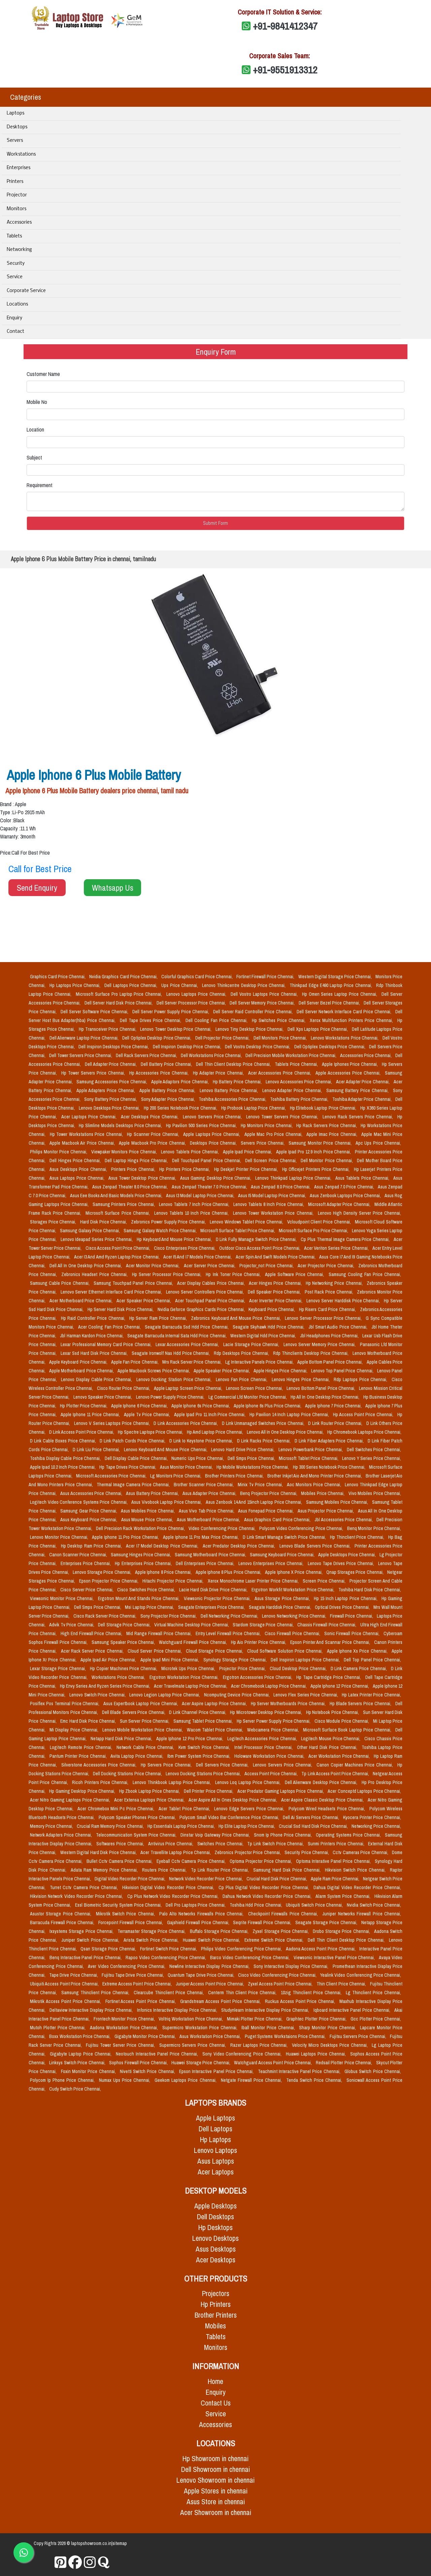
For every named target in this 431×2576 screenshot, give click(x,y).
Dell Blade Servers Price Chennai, (134, 1712)
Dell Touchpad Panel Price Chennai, (207, 1160)
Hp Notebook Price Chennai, (333, 1712)
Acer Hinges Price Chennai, (276, 1283)
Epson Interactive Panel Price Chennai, (217, 2071)
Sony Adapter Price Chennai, (168, 1099)
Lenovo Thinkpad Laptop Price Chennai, (294, 1178)
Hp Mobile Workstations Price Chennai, (253, 1467)
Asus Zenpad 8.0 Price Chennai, (281, 1187)
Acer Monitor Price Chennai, (153, 1266)
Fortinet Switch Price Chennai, (169, 1949)
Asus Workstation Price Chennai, (210, 2036)
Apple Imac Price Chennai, (332, 1134)
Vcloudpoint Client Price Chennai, (319, 1222)
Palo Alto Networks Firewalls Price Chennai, (202, 1914)
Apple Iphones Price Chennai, (350, 1064)
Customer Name (43, 374)
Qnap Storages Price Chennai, (355, 1572)
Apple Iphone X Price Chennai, (294, 1572)
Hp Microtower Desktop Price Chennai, (266, 1712)
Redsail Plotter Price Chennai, (344, 2063)
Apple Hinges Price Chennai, (281, 1371)
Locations (17, 304)
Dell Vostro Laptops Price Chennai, (265, 994)
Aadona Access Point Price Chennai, (321, 1949)
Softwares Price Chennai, (120, 1844)
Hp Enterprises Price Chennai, (144, 1563)
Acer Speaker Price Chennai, (144, 1301)
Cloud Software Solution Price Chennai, (285, 1651)
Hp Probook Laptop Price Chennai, (254, 1108)
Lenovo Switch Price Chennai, (98, 1695)
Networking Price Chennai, (376, 1826)
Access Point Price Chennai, (271, 1774)
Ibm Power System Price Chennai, (199, 1756)
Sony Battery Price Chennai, (111, 1099)
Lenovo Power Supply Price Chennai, (171, 1397)
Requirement (40, 485)
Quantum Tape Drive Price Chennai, (201, 1975)
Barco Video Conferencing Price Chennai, (250, 1957)
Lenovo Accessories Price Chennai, (299, 1082)
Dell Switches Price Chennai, (374, 1449)
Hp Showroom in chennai (215, 2458)
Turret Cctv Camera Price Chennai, (85, 1887)
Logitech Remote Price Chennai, (82, 1747)
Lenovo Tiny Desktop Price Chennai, (250, 1029)
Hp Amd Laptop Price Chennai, (215, 1432)
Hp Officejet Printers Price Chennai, (316, 1169)
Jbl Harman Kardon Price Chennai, (92, 1336)
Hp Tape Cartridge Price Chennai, (329, 1677)
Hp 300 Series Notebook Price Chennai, (329, 1467)
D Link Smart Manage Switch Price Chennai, (285, 1537)
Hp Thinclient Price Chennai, (358, 1537)
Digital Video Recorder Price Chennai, (130, 1879)
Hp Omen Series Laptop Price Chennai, (340, 994)
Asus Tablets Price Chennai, (363, 1178)
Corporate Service (26, 290)
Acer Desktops (215, 2260)
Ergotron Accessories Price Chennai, (258, 1677)
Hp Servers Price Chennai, (167, 1765)
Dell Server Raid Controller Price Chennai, (253, 1012)
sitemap (119, 2543)
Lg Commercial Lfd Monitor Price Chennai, (248, 1397)
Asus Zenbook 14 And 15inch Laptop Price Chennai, (254, 1502)
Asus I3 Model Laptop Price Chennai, (200, 1195)
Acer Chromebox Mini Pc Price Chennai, (116, 1809)
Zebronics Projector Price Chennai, (248, 1852)
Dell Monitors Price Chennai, (281, 1038)
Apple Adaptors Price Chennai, (180, 1082)
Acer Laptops (216, 2172)
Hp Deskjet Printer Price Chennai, (246, 1169)
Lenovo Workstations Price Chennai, (345, 1038)
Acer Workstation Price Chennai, (339, 1756)
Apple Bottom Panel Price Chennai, (330, 1362)
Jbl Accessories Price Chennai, (344, 1520)
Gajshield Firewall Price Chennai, (199, 1922)
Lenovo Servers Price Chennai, (213, 1117)
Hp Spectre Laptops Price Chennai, (151, 1432)
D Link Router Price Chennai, (336, 1423)
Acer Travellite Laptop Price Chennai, (176, 1852)
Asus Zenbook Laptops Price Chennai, (346, 1195)
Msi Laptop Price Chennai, (150, 1607)
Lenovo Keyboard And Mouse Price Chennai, (166, 1449)
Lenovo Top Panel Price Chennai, (342, 1371)
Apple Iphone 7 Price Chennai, (334, 1406)
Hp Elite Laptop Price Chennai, (247, 1826)
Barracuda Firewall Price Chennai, (63, 1922)
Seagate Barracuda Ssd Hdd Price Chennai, (187, 1327)
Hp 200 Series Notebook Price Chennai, (181, 1108)
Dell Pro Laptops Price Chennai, (196, 1905)
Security (16, 263)
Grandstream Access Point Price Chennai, (221, 2001)
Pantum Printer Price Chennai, (78, 1756)
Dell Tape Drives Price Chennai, (151, 1020)
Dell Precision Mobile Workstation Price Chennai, (291, 1055)
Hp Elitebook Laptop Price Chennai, (324, 1108)
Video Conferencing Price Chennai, (223, 1528)
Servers (15, 140)
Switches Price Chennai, (220, 1844)
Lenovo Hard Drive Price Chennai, (243, 1449)
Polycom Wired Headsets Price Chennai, (328, 1809)
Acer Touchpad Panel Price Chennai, (210, 1301)
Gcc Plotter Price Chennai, (376, 2019)
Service (15, 277)
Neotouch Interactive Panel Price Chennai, (158, 2054)
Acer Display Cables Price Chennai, (211, 1283)
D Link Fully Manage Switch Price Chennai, (257, 1239)
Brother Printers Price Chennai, (235, 1476)
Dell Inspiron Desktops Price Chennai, (114, 1047)
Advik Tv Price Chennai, (72, 1625)
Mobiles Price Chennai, (323, 1493)
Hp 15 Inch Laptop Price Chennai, (346, 1598)
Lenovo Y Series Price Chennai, (371, 1458)
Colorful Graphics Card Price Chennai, (197, 977)
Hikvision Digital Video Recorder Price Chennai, (169, 1887)
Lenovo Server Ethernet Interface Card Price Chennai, (112, 1292)
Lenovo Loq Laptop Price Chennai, (248, 1782)
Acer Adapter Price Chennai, (363, 1082)
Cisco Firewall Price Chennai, (293, 1633)
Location (35, 429)
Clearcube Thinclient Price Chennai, (169, 1993)
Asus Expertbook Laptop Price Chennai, (141, 1703)
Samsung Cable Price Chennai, (60, 1283)
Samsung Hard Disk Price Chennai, (287, 1870)
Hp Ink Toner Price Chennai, (234, 1274)
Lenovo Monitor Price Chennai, (59, 1537)
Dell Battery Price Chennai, (167, 1064)
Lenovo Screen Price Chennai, (255, 1388)
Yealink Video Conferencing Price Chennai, (360, 1975)
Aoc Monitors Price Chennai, (314, 1485)
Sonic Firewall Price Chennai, (352, 1633)
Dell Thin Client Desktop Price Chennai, (234, 1064)
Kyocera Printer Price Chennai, (372, 1817)
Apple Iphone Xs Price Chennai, (358, 1651)
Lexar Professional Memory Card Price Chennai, (107, 1344)
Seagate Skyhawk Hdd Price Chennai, (269, 1327)
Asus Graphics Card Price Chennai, (278, 1520)
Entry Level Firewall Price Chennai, (229, 1633)
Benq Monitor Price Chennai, (374, 1528)
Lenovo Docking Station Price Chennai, (174, 1379)
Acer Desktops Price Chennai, (150, 1117)
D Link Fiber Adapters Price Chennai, (330, 1441)
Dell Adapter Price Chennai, (111, 1064)
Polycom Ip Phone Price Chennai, (63, 2080)
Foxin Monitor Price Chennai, (89, 2071)
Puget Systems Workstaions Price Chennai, (286, 2036)
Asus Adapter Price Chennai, (210, 1493)
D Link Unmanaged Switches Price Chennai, (263, 1423)
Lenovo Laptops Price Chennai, (197, 994)
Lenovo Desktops (215, 2238)
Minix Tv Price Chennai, (261, 1485)
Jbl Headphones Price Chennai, (330, 1336)
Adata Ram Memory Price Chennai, (105, 1870)
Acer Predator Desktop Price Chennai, (240, 1546)
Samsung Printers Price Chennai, (125, 1204)
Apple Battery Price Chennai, (168, 1090)
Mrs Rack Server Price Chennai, (192, 1362)
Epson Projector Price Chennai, (109, 1581)
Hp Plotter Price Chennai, (84, 1406)
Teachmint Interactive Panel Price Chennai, (300, 2071)
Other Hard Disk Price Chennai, (328, 1747)
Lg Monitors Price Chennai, (176, 1476)
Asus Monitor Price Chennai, (187, 1467)
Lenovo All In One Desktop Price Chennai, (286, 1432)
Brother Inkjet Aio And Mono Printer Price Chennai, (315, 1476)
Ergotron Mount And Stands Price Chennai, (139, 1598)
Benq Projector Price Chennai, (269, 1493)
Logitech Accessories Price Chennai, (262, 1739)
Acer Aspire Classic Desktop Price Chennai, (323, 1800)
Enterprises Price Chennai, (86, 1563)
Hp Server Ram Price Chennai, (158, 1318)
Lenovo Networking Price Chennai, (294, 1616)
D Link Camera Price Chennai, (360, 1668)
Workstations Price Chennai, (119, 1677)
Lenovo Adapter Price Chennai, (292, 1090)
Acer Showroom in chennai (215, 2512)
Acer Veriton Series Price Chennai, (337, 1248)
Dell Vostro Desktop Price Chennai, (258, 1047)
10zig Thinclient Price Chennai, (312, 1993)
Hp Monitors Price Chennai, (267, 1125)
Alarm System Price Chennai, (344, 1896)
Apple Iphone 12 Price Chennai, (340, 1686)
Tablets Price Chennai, (297, 1064)
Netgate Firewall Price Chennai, (252, 2080)
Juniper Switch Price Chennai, (91, 1940)
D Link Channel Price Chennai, (198, 1712)
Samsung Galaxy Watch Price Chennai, (161, 1231)
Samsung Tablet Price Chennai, (203, 1721)
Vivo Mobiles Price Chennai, (375, 1493)
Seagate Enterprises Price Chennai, (212, 1607)
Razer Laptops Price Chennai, (259, 2045)
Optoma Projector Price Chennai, (261, 1861)
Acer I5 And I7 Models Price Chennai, (198, 1257)
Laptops (15, 113)
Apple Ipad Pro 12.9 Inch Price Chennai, (314, 1152)
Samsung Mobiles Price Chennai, (337, 1502)
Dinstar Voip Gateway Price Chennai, (215, 1835)
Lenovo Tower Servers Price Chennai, (283, 1117)
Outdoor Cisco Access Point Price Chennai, (260, 1248)
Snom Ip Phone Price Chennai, (283, 1835)
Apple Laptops (215, 2118)
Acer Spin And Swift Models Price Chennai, (276, 1257)
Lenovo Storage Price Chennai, (102, 1572)
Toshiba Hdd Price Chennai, (257, 1905)
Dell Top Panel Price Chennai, (372, 1660)
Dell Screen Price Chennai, (271, 1160)
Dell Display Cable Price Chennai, (137, 1458)
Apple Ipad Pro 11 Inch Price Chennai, (210, 1414)
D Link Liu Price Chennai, (97, 1449)
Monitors (16, 209)
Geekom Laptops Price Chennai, (186, 2080)
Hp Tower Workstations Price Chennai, (87, 1134)
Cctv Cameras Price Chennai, (361, 1852)
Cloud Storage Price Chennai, (215, 1651)
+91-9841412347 (285, 26)
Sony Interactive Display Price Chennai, (292, 1966)
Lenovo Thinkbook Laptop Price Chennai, (172, 1782)
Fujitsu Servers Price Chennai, (358, 2036)
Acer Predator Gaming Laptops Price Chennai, (281, 1791)
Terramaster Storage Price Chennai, (152, 1931)
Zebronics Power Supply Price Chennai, (169, 1222)
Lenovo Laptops (215, 2150)
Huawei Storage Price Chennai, (201, 2063)
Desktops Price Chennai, (214, 1143)
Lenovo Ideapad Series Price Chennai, (97, 1239)
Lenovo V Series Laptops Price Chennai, (112, 1423)
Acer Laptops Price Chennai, (89, 1117)
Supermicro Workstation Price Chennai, (200, 2028)
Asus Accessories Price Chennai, (91, 1493)
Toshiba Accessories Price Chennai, (233, 1099)
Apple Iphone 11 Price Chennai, (91, 1414)
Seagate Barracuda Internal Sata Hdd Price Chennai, (177, 1336)
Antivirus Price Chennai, (171, 1844)
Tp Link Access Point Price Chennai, (335, 1774)
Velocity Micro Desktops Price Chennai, (330, 2045)
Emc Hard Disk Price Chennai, (88, 1721)
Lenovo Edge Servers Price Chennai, (250, 1809)
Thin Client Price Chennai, (342, 1984)
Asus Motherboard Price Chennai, (209, 1520)
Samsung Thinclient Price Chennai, (96, 1993)
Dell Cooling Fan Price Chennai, (217, 1020)
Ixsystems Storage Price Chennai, (82, 1931)
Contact (15, 331)
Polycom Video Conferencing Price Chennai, (301, 1528)
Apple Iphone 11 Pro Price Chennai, (126, 1537)
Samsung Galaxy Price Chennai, (90, 1231)
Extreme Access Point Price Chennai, (137, 1984)
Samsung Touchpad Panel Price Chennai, (134, 1283)
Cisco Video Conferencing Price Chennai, (278, 1975)
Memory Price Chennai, (52, 1826)
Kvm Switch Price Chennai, (205, 1747)
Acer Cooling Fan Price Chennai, (110, 1327)
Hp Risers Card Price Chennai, (328, 1309)
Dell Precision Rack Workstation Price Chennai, (141, 1528)
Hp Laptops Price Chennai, (75, 985)
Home (215, 2381)
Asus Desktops (216, 2249)
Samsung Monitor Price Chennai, (321, 1143)
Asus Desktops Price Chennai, (78, 1169)
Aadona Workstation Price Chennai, (125, 2028)
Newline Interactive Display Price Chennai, (210, 1966)
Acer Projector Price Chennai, (327, 1266)
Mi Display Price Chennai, (74, 1730)
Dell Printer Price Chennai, (209, 1791)
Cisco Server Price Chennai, (87, 1590)
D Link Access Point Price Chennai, (82, 1432)
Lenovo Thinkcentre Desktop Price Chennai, (244, 985)
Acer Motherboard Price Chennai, (81, 1301)
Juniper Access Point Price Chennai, (210, 1984)
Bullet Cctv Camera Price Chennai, (120, 1861)
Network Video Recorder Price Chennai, (206, 1879)
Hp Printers (216, 2304)
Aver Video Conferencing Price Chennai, (127, 1966)
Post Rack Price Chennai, (329, 1292)
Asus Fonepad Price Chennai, (266, 1511)
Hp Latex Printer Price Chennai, (371, 1695)
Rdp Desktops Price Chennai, (242, 1353)
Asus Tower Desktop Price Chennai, (142, 1178)
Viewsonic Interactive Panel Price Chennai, (335, 1957)
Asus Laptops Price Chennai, (77, 1178)
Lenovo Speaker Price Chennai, (103, 1397)
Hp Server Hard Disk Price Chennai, (121, 1309)
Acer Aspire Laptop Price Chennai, (215, 1703)
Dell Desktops (215, 2217)
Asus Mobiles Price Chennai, (148, 1511)
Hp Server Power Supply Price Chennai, (274, 1721)
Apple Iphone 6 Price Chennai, (140, 1406)
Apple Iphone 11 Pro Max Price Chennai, (201, 1537)
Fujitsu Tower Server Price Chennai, (121, 2045)
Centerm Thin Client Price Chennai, (243, 1993)
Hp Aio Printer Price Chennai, (259, 1642)
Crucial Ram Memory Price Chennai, (110, 1826)
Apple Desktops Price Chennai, (347, 1555)
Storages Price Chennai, (53, 1222)
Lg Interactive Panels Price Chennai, (260, 1362)
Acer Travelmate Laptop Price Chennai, (191, 1686)
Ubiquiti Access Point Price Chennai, (65, 1984)
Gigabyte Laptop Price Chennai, (81, 2054)
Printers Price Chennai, (134, 1169)
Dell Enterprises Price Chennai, (206, 1563)
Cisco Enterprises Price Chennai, (185, 1248)
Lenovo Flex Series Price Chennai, (306, 1695)
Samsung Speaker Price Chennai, (124, 1642)
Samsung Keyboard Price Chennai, (283, 1555)
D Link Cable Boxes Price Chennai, (63, 1441)
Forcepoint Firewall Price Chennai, (131, 1922)
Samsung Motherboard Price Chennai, (211, 1555)
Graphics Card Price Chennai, (58, 977)
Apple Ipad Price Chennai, (248, 1152)
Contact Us (216, 2403)
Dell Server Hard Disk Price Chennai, (119, 1003)
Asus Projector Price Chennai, (326, 1511)
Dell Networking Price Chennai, (230, 1616)
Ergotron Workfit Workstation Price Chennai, (294, 1590)
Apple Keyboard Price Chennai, (78, 1362)
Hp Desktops (215, 2227)
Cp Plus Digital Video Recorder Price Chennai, (265, 1887)
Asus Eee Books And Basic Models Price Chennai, (116, 1195)
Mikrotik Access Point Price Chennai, (66, 2001)
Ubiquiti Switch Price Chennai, (315, 1905)
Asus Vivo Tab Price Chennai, (207, 1511)
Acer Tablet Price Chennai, (185, 1809)
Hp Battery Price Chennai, (238, 1082)
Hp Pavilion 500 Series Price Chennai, (202, 1125)
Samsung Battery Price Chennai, (358, 1090)
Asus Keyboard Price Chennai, (89, 1520)
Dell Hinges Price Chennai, (75, 1160)
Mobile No (37, 402)
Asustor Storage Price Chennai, (61, 1914)
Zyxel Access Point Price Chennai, (280, 1984)
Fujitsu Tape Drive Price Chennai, (133, 1975)
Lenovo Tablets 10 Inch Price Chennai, (192, 1213)
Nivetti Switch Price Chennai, (148, 2071)
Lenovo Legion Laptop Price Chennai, (165, 1695)
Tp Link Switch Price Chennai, (276, 1844)
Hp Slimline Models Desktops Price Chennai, (121, 1125)
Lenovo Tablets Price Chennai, (190, 1152)
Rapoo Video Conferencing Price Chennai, (166, 1957)
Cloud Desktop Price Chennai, (299, 1668)
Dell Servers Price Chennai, (223, 1765)
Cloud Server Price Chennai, (155, 1651)
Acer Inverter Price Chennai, (276, 1301)
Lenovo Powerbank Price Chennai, (311, 1449)
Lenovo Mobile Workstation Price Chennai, (143, 1730)
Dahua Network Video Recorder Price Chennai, (268, 1896)
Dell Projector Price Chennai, (223, 1038)
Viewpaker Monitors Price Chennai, (125, 1152)
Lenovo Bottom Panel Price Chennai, (321, 1388)
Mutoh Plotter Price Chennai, (58, 2028)
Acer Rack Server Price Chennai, (93, 1651)
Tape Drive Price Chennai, (74, 1975)
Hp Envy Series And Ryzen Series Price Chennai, (105, 1686)
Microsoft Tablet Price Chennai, (309, 1458)
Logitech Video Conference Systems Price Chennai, (79, 1502)
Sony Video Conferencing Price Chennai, (243, 2054)
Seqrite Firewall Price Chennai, (263, 1922)
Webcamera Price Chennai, (273, 1730)
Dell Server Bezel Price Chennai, (330, 1003)
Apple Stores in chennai (215, 2491)
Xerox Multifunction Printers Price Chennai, (352, 1020)
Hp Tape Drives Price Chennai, (128, 1467)
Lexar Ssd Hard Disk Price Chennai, (95, 1353)
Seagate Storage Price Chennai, (327, 1922)
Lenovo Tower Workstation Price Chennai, (274, 1213)
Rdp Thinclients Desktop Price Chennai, (311, 1353)
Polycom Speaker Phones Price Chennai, (138, 1817)
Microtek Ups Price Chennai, (189, 1668)
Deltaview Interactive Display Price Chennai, (91, 2010)
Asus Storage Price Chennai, (283, 1598)
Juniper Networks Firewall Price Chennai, (361, 1914)
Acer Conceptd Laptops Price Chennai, (364, 1791)
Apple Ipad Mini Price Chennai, (170, 1660)
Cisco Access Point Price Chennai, (119, 1248)
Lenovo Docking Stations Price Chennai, (204, 1774)
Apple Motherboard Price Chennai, (82, 1371)
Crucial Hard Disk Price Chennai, (277, 1879)
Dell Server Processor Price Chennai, (192, 1003)
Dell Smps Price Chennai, (252, 1458)
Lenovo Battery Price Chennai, (230, 1090)
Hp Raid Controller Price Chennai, (94, 1318)
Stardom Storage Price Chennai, (264, 1625)
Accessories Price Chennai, (366, 1055)
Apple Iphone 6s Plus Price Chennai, (268, 1406)
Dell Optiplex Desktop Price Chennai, (157, 1038)
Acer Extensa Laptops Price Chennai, (150, 1800)
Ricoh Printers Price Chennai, (101, 1782)
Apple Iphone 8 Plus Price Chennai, (229, 1572)
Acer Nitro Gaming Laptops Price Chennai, (70, 1800)
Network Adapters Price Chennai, (61, 1835)
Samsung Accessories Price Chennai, (112, 1082)
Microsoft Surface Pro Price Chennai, (314, 1231)
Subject (34, 457)
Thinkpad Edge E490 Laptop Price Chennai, (331, 985)
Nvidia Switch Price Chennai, (374, 1905)
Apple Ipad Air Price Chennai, (109, 1660)
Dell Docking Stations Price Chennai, (128, 1774)
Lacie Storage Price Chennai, (252, 1344)
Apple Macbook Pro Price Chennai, (153, 1143)
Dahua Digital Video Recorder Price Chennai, (357, 1887)
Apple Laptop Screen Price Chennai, (188, 1388)
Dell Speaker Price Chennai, (275, 1292)
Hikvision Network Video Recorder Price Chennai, (77, 1896)
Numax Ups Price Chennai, (125, 2080)
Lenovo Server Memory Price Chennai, (320, 1344)
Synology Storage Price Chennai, (235, 1660)
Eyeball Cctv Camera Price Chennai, (192, 1861)
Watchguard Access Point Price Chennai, (273, 2063)
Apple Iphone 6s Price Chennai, (201, 1406)
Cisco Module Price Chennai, (342, 1721)
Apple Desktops (215, 2206)
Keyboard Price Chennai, (272, 1309)
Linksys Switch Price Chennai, (77, 2063)
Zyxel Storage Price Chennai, (281, 1931)
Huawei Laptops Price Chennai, (316, 2054)
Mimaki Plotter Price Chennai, (255, 2019)
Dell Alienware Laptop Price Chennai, (84, 1038)
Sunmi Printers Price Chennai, (336, 1844)
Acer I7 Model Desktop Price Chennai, (163, 1546)
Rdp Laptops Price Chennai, (361, 1379)
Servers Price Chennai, (263, 1143)
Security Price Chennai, (307, 1852)
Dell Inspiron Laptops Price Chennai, (306, 1660)
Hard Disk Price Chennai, (104, 1222)
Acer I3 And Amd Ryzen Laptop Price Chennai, (117, 1257)
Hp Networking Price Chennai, (335, 1283)
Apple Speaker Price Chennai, (222, 1371)
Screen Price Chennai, (325, 1581)
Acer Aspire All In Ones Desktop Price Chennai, (234, 1800)
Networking (19, 249)
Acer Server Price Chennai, (210, 1266)
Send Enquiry (37, 887)
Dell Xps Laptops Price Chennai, (318, 1029)
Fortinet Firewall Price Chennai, (265, 977)
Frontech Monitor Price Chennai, (125, 2019)
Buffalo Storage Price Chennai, (220, 1931)
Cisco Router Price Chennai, (124, 1388)
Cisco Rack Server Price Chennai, (105, 1616)
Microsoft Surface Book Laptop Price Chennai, (348, 1730)
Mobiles (215, 2326)
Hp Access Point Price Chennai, (364, 1414)
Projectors (215, 2293)
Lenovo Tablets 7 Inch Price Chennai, (195, 1204)
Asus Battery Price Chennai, (153, 1493)
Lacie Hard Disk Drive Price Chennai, (214, 1590)
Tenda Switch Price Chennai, (315, 2080)
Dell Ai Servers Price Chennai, (311, 1817)
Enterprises (18, 167)
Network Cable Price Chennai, (146, 1747)
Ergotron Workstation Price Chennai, (185, 1677)
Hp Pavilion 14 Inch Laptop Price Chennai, (290, 1414)
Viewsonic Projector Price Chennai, (218, 1598)
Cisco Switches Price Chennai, (146, 1590)
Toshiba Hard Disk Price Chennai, (369, 1590)
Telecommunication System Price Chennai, (137, 1835)
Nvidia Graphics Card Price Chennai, (123, 977)
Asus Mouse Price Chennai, (147, 1520)
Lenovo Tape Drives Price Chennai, (341, 1563)
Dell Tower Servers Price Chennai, (81, 1055)
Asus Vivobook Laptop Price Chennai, (167, 1502)
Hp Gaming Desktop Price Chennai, (82, 1791)
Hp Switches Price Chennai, (279, 1020)
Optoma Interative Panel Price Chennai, (334, 1861)
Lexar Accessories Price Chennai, (188, 1344)
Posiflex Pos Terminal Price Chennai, (65, 1703)
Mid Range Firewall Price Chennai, (159, 1633)
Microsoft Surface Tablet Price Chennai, (238, 1231)
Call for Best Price (40, 868)
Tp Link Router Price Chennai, (221, 1870)
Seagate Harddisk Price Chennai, (280, 1607)
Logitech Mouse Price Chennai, (331, 1739)
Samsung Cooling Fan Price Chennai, (365, 1274)
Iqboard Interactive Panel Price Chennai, (352, 2010)
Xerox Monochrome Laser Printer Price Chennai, (254, 1581)
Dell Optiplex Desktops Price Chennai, (330, 1047)
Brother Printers (216, 2315)
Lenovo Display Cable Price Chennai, (97, 1379)
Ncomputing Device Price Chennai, (237, 1695)
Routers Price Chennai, (165, 1870)
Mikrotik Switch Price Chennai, (126, 1914)
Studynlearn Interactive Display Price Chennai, (265, 2010)
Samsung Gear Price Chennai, (89, 1511)
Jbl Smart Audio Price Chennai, (338, 1327)
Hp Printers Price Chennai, (185, 1169)
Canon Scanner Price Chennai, (78, 1555)
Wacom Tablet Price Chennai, (216, 1730)
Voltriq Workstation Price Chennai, (191, 2019)
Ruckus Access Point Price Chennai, (301, 2001)
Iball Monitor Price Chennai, (268, 2028)
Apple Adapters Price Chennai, (106, 1090)
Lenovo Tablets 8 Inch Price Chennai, (269, 1204)
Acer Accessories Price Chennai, (280, 1073)
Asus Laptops (215, 2161)
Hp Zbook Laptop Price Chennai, (150, 1791)
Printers (15, 181)
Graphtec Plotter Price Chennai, (317, 2019)
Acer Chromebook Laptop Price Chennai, (269, 1686)
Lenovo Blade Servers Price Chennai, (315, 1546)
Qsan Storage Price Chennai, (108, 1949)
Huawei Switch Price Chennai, (212, 1940)
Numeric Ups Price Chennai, (198, 1458)
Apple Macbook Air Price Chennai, (82, 1143)
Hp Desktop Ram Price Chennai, (92, 1546)
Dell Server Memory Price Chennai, (263, 1003)
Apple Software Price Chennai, (295, 1274)
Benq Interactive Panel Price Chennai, (86, 1957)
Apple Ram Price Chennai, (335, 1879)
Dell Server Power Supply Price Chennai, (171, 1012)
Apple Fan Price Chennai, (135, 1362)
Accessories (19, 222)
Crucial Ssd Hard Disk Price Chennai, (314, 1826)
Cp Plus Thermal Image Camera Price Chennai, (346, 1239)
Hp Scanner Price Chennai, (153, 1134)
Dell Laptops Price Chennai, (131, 985)
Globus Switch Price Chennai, (372, 2071)
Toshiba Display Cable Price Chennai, (66, 1458)
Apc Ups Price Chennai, (378, 1143)
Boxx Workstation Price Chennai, (80, 2036)
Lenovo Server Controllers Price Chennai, (205, 1292)
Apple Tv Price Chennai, (147, 1414)
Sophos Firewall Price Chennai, (139, 2063)
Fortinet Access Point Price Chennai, (141, 2001)
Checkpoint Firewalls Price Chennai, (284, 1914)
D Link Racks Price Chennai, (264, 1441)
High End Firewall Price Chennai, (92, 1633)
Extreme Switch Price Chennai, (274, 1940)
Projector (17, 195)
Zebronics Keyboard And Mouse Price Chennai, (236, 1318)
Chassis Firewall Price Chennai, (327, 1625)
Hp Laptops (215, 2139)
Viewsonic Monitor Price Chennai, (62, 1598)
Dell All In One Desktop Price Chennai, (86, 1266)
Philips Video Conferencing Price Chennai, (242, 1949)
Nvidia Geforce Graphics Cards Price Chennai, (202, 1309)
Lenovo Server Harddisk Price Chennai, (343, 1301)
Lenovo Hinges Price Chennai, (301, 1379)
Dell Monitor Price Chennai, (327, 1160)
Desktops (17, 127)
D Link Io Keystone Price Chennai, (201, 1441)
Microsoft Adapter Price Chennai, (340, 1204)
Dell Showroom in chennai (215, 2469)
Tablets (14, 236)
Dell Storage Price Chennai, (125, 1625)
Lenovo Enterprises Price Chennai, (271, 1563)
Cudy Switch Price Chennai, (75, 2089)
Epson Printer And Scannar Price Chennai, (331, 1642)
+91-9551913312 (285, 69)
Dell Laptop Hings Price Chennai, (137, 1160)
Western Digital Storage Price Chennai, (335, 977)
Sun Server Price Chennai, (145, 1721)
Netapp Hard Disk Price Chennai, (122, 1739)
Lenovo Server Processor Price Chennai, (324, 1318)
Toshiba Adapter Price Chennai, (362, 1099)
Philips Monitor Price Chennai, (59, 1152)
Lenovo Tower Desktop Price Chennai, (176, 1029)
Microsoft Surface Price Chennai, (118, 1213)
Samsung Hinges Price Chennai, (141, 1555)
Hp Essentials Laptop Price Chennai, (181, 1826)
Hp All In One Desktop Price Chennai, (326, 1397)
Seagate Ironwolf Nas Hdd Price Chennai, (171, 1353)
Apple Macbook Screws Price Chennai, (154, 1371)
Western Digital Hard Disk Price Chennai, (99, 1852)
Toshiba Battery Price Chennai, (300, 1099)
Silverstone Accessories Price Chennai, (99, 1765)
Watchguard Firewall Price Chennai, (193, 1642)
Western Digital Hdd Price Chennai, (263, 1336)
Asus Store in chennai (216, 2502)
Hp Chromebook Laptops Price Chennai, (364, 1432)
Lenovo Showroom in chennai (215, 2480)
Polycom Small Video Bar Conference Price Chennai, (229, 1817)
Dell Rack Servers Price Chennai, (147, 1055)
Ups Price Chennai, (180, 985)
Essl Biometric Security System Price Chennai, (119, 1905)
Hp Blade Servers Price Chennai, (361, 1703)
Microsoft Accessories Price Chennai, (111, 1476)
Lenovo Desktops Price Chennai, (110, 1108)
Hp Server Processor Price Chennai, (167, 1274)
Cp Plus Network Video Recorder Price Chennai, (173, 1896)
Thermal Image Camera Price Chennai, (134, 1485)
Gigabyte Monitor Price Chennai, (145, 2036)
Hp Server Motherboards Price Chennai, (289, 1703)
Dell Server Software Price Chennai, (95, 1012)
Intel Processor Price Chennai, (264, 1747)
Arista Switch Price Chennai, (152, 1940)
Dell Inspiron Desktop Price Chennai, (187, 1047)
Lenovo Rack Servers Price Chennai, (359, 1117)
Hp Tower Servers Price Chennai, (94, 1073)
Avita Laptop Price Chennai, (137, 1756)
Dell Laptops (215, 2129)
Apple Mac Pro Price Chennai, (274, 1134)
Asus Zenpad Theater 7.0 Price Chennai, (210, 1187)
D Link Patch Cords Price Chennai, (133, 1441)
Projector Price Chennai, (243, 1668)
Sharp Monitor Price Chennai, (328, 2028)
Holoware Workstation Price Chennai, (270, 1756)
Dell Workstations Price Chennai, (212, 1055)
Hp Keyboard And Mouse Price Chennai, (175, 1239)
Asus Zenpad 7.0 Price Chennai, (344, 1187)
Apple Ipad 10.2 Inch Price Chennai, (63, 1467)
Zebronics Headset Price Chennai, (95, 1274)
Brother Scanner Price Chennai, (204, 1485)
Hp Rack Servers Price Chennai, (327, 1125)
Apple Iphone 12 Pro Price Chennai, (190, 1739)
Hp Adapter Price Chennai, (219, 1073)
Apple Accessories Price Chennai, (349, 1073)
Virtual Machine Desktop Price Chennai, (192, 1625)
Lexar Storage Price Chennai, (58, 1668)
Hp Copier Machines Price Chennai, (124, 1668)
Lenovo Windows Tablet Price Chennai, (247, 1222)
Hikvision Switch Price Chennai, (356, 1870)
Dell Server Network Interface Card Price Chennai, (345, 1012)
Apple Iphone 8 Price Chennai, (164, 1572)
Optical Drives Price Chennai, (343, 1607)
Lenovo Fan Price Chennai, (242, 1379)
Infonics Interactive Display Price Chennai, (178, 2010)
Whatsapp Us (112, 887)
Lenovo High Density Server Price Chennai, (359, 1213)
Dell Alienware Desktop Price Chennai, (322, 1782)
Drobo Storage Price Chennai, (342, 1931)
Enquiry (14, 318)
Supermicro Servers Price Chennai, (193, 2045)
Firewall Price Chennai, (352, 1616)
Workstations (21, 154)
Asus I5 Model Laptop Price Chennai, (272, 1195)
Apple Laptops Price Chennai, (212, 1134)
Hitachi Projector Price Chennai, (173, 1581)
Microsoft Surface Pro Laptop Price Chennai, (120, 994)
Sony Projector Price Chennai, (169, 1616)
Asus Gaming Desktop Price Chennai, (216, 1178)
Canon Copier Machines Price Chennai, (356, 1765)
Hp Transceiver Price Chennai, (108, 1029)
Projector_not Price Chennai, (267, 1266)
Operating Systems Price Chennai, (349, 1835)
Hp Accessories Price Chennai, (159, 1073)
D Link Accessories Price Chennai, (186, 1423)
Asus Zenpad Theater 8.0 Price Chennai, (130, 1187)
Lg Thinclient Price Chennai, (373, 1993)
